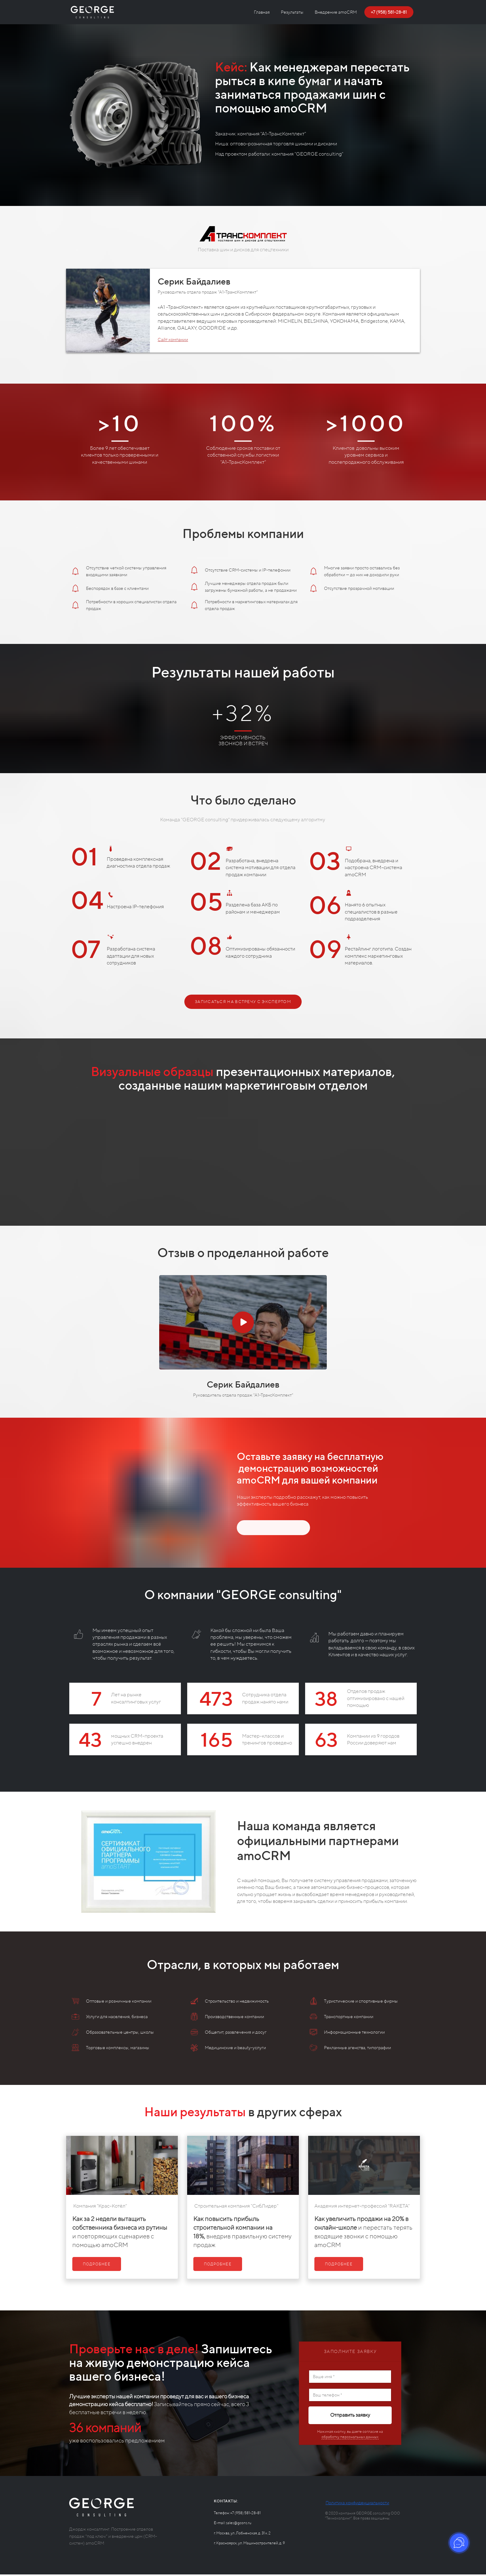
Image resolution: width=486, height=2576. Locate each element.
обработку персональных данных (350, 2441)
